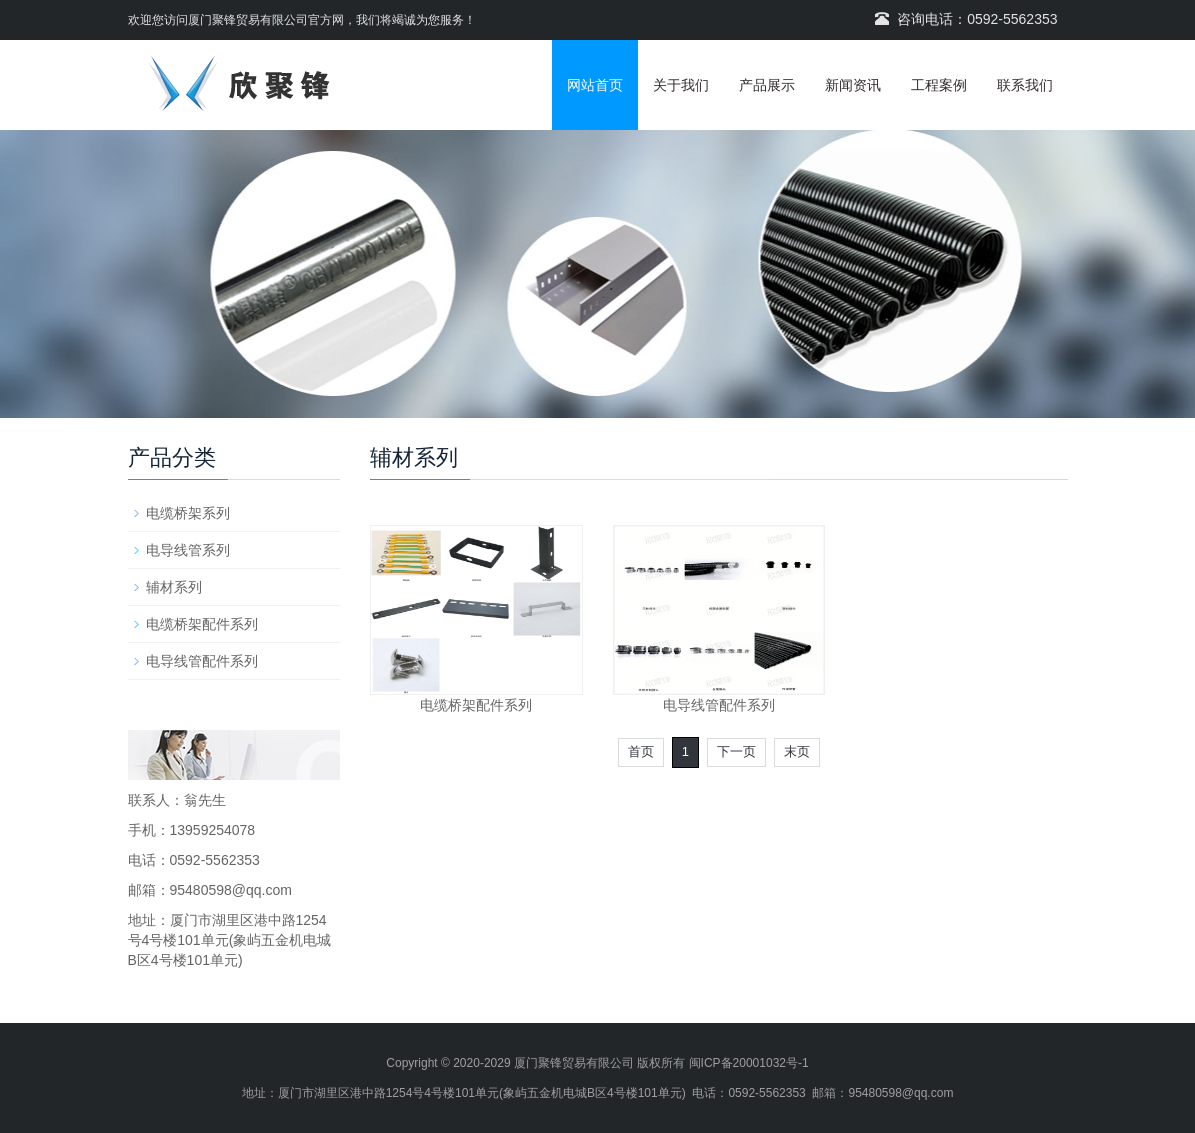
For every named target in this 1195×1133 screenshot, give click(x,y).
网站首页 (595, 85)
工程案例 (939, 85)
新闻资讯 (853, 85)
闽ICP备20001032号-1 (749, 1063)
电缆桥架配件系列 (476, 705)
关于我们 (681, 85)
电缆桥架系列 (188, 513)
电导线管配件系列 (719, 705)
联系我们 (1025, 85)
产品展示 (767, 85)
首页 (641, 751)
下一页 (736, 751)
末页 (797, 751)
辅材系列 (174, 587)
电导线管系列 (188, 550)
